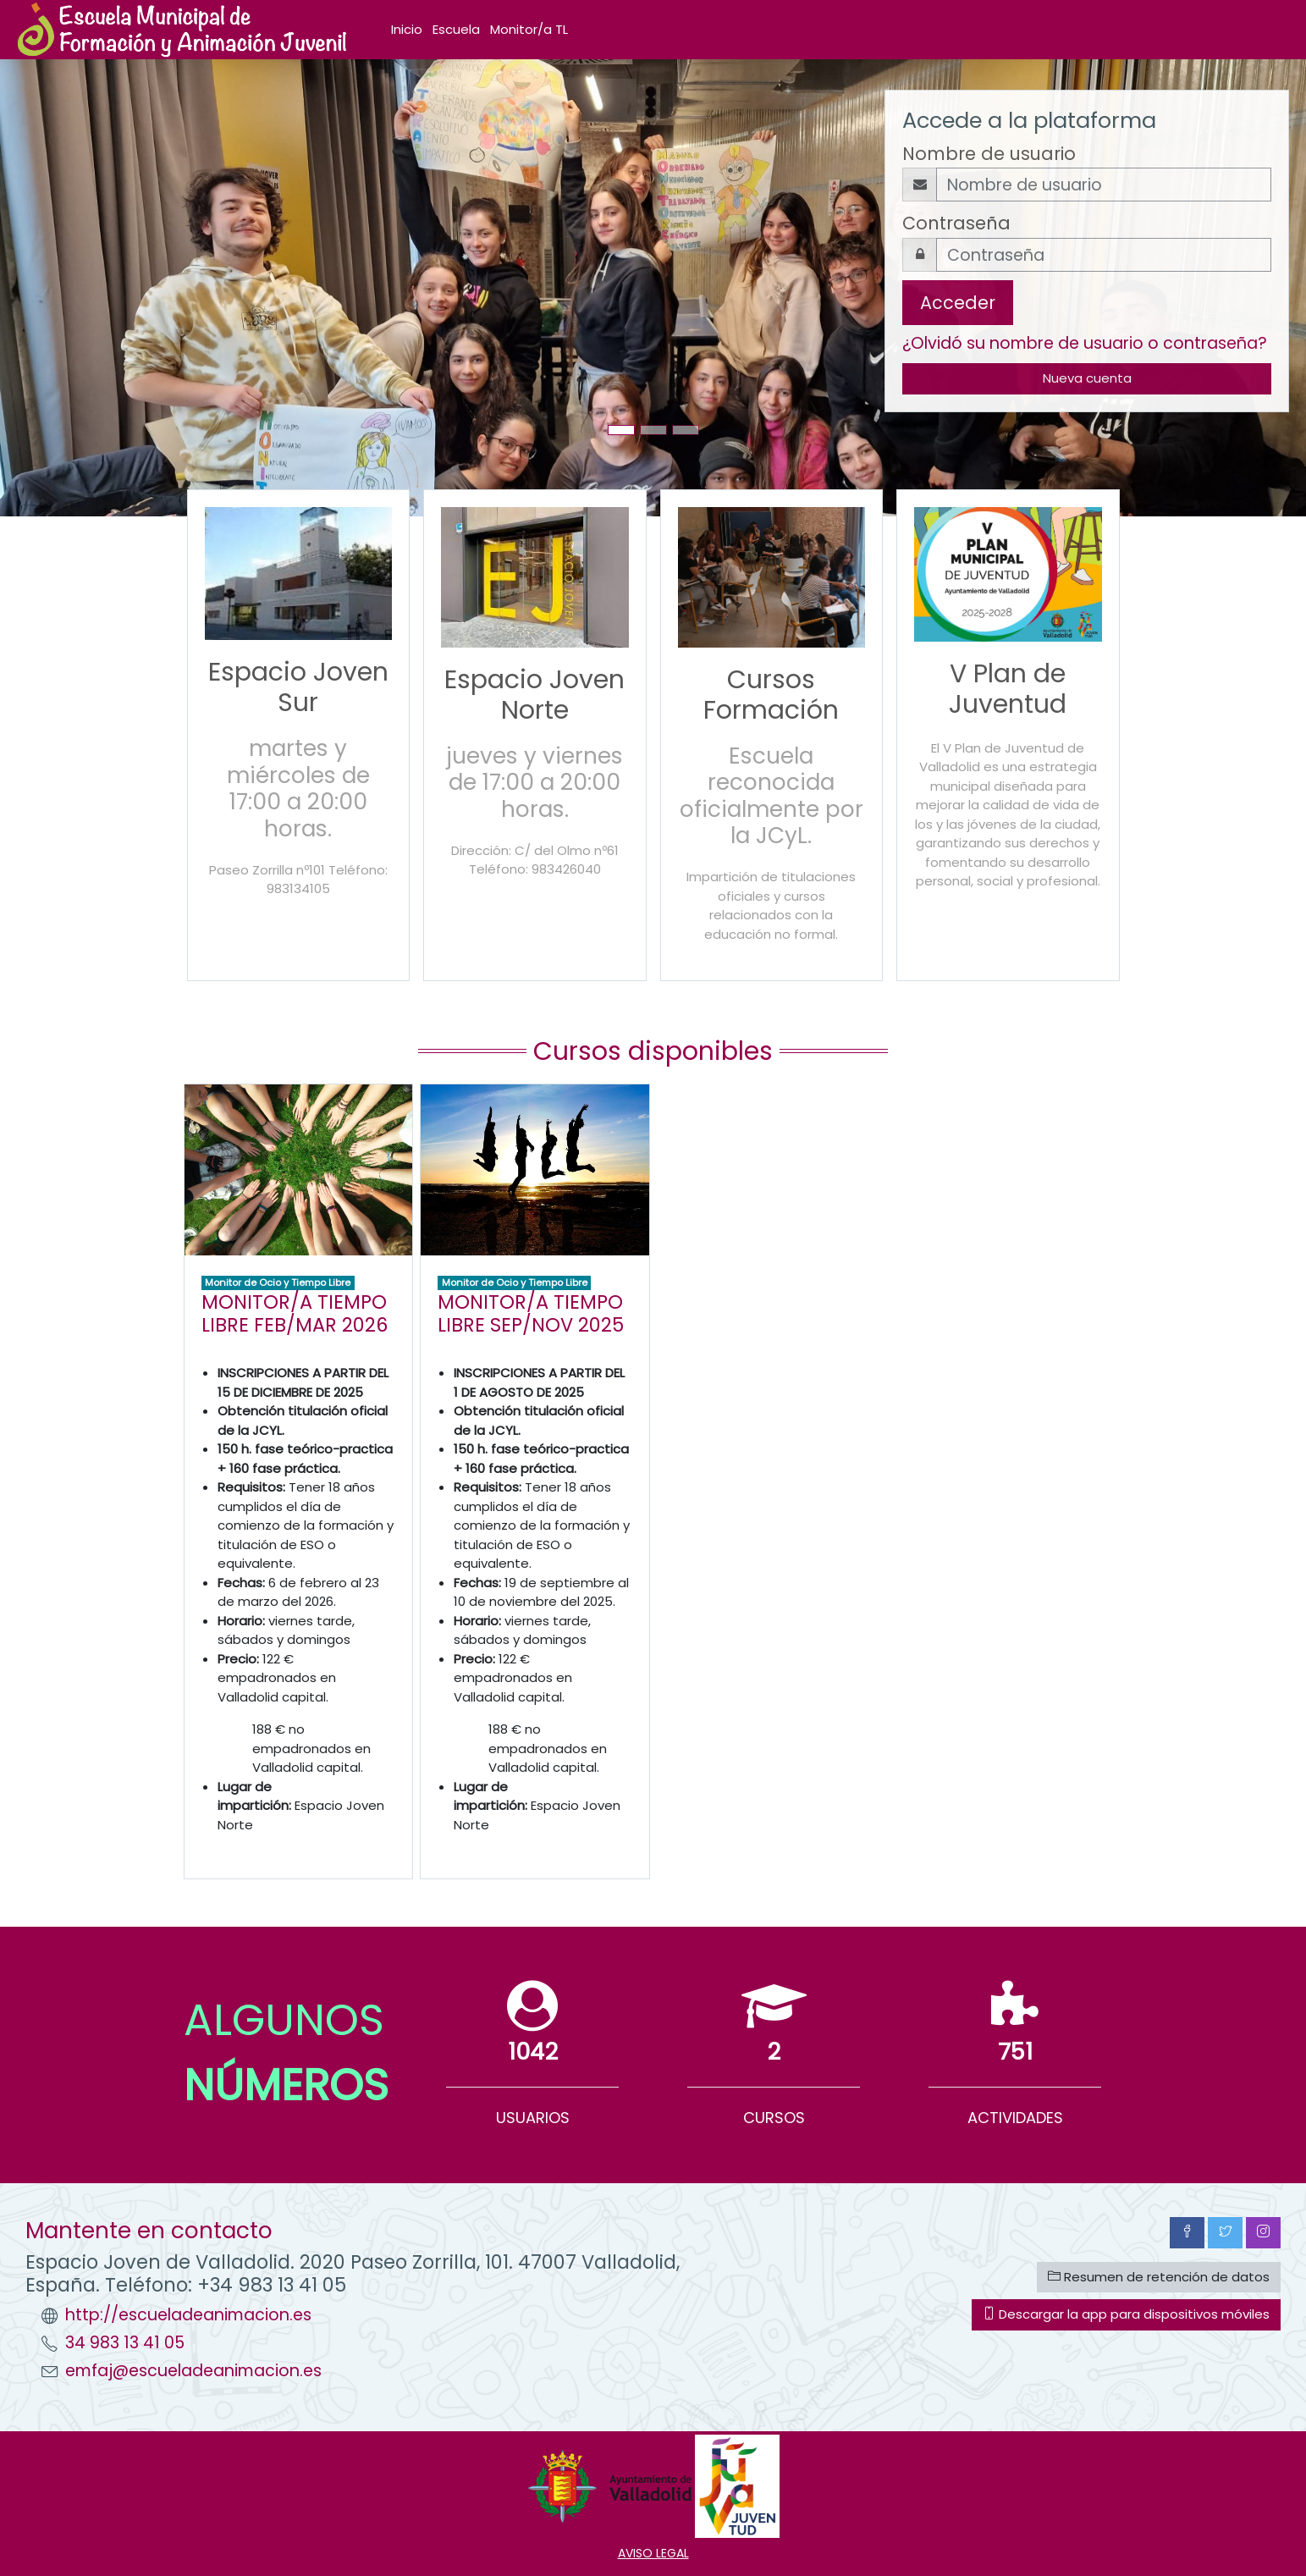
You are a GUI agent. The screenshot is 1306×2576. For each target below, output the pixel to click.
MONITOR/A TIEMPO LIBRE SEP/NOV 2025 (531, 1313)
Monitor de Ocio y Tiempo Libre (277, 1282)
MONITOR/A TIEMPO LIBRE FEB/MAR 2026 (294, 1313)
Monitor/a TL (529, 29)
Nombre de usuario (989, 153)
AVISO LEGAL (653, 2553)
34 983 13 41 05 (125, 2342)
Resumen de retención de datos (1159, 2277)
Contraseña (956, 223)
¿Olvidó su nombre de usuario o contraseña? (1084, 343)
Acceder (957, 302)
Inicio (406, 29)
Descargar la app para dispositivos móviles (1126, 2314)
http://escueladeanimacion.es (188, 2314)
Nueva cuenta (1087, 378)
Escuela (456, 29)
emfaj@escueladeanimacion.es (193, 2370)
